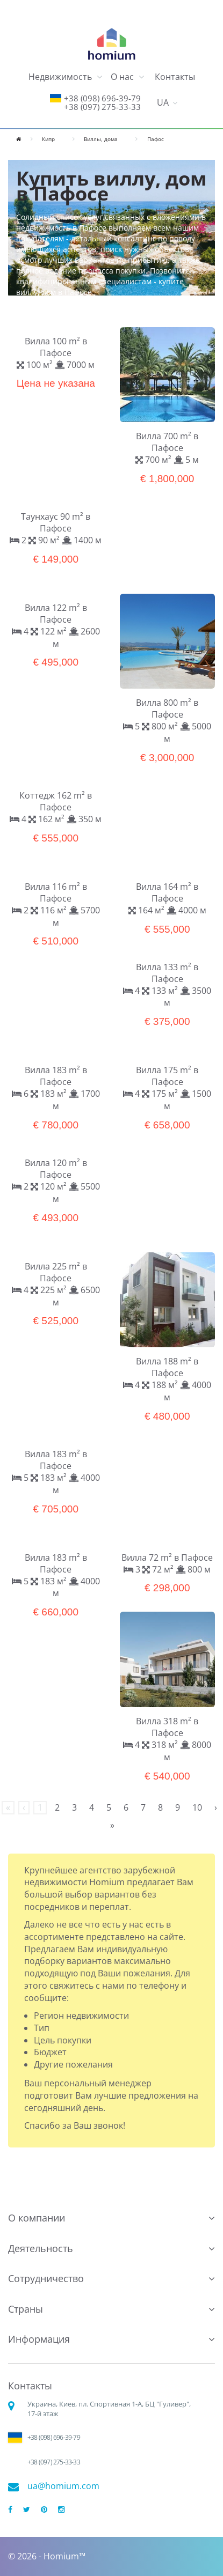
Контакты (175, 77)
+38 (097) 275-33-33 (102, 106)
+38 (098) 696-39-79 (102, 98)
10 (197, 1807)
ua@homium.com (63, 2486)
